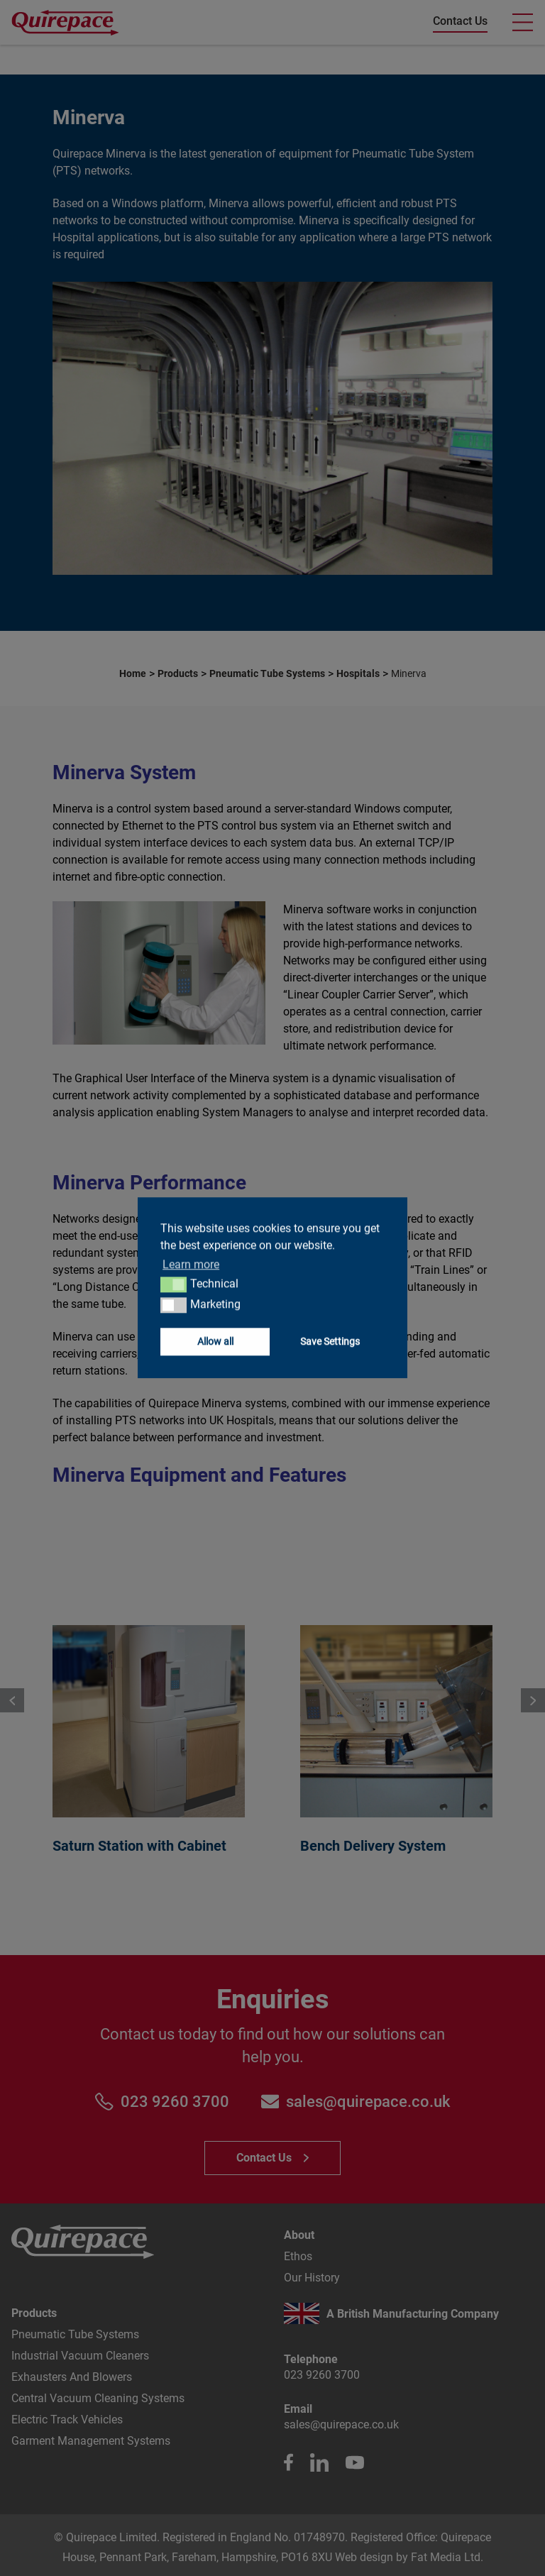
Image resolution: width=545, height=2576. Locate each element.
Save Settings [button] (330, 1342)
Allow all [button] (215, 1342)
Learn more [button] (191, 1264)
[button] (173, 1284)
